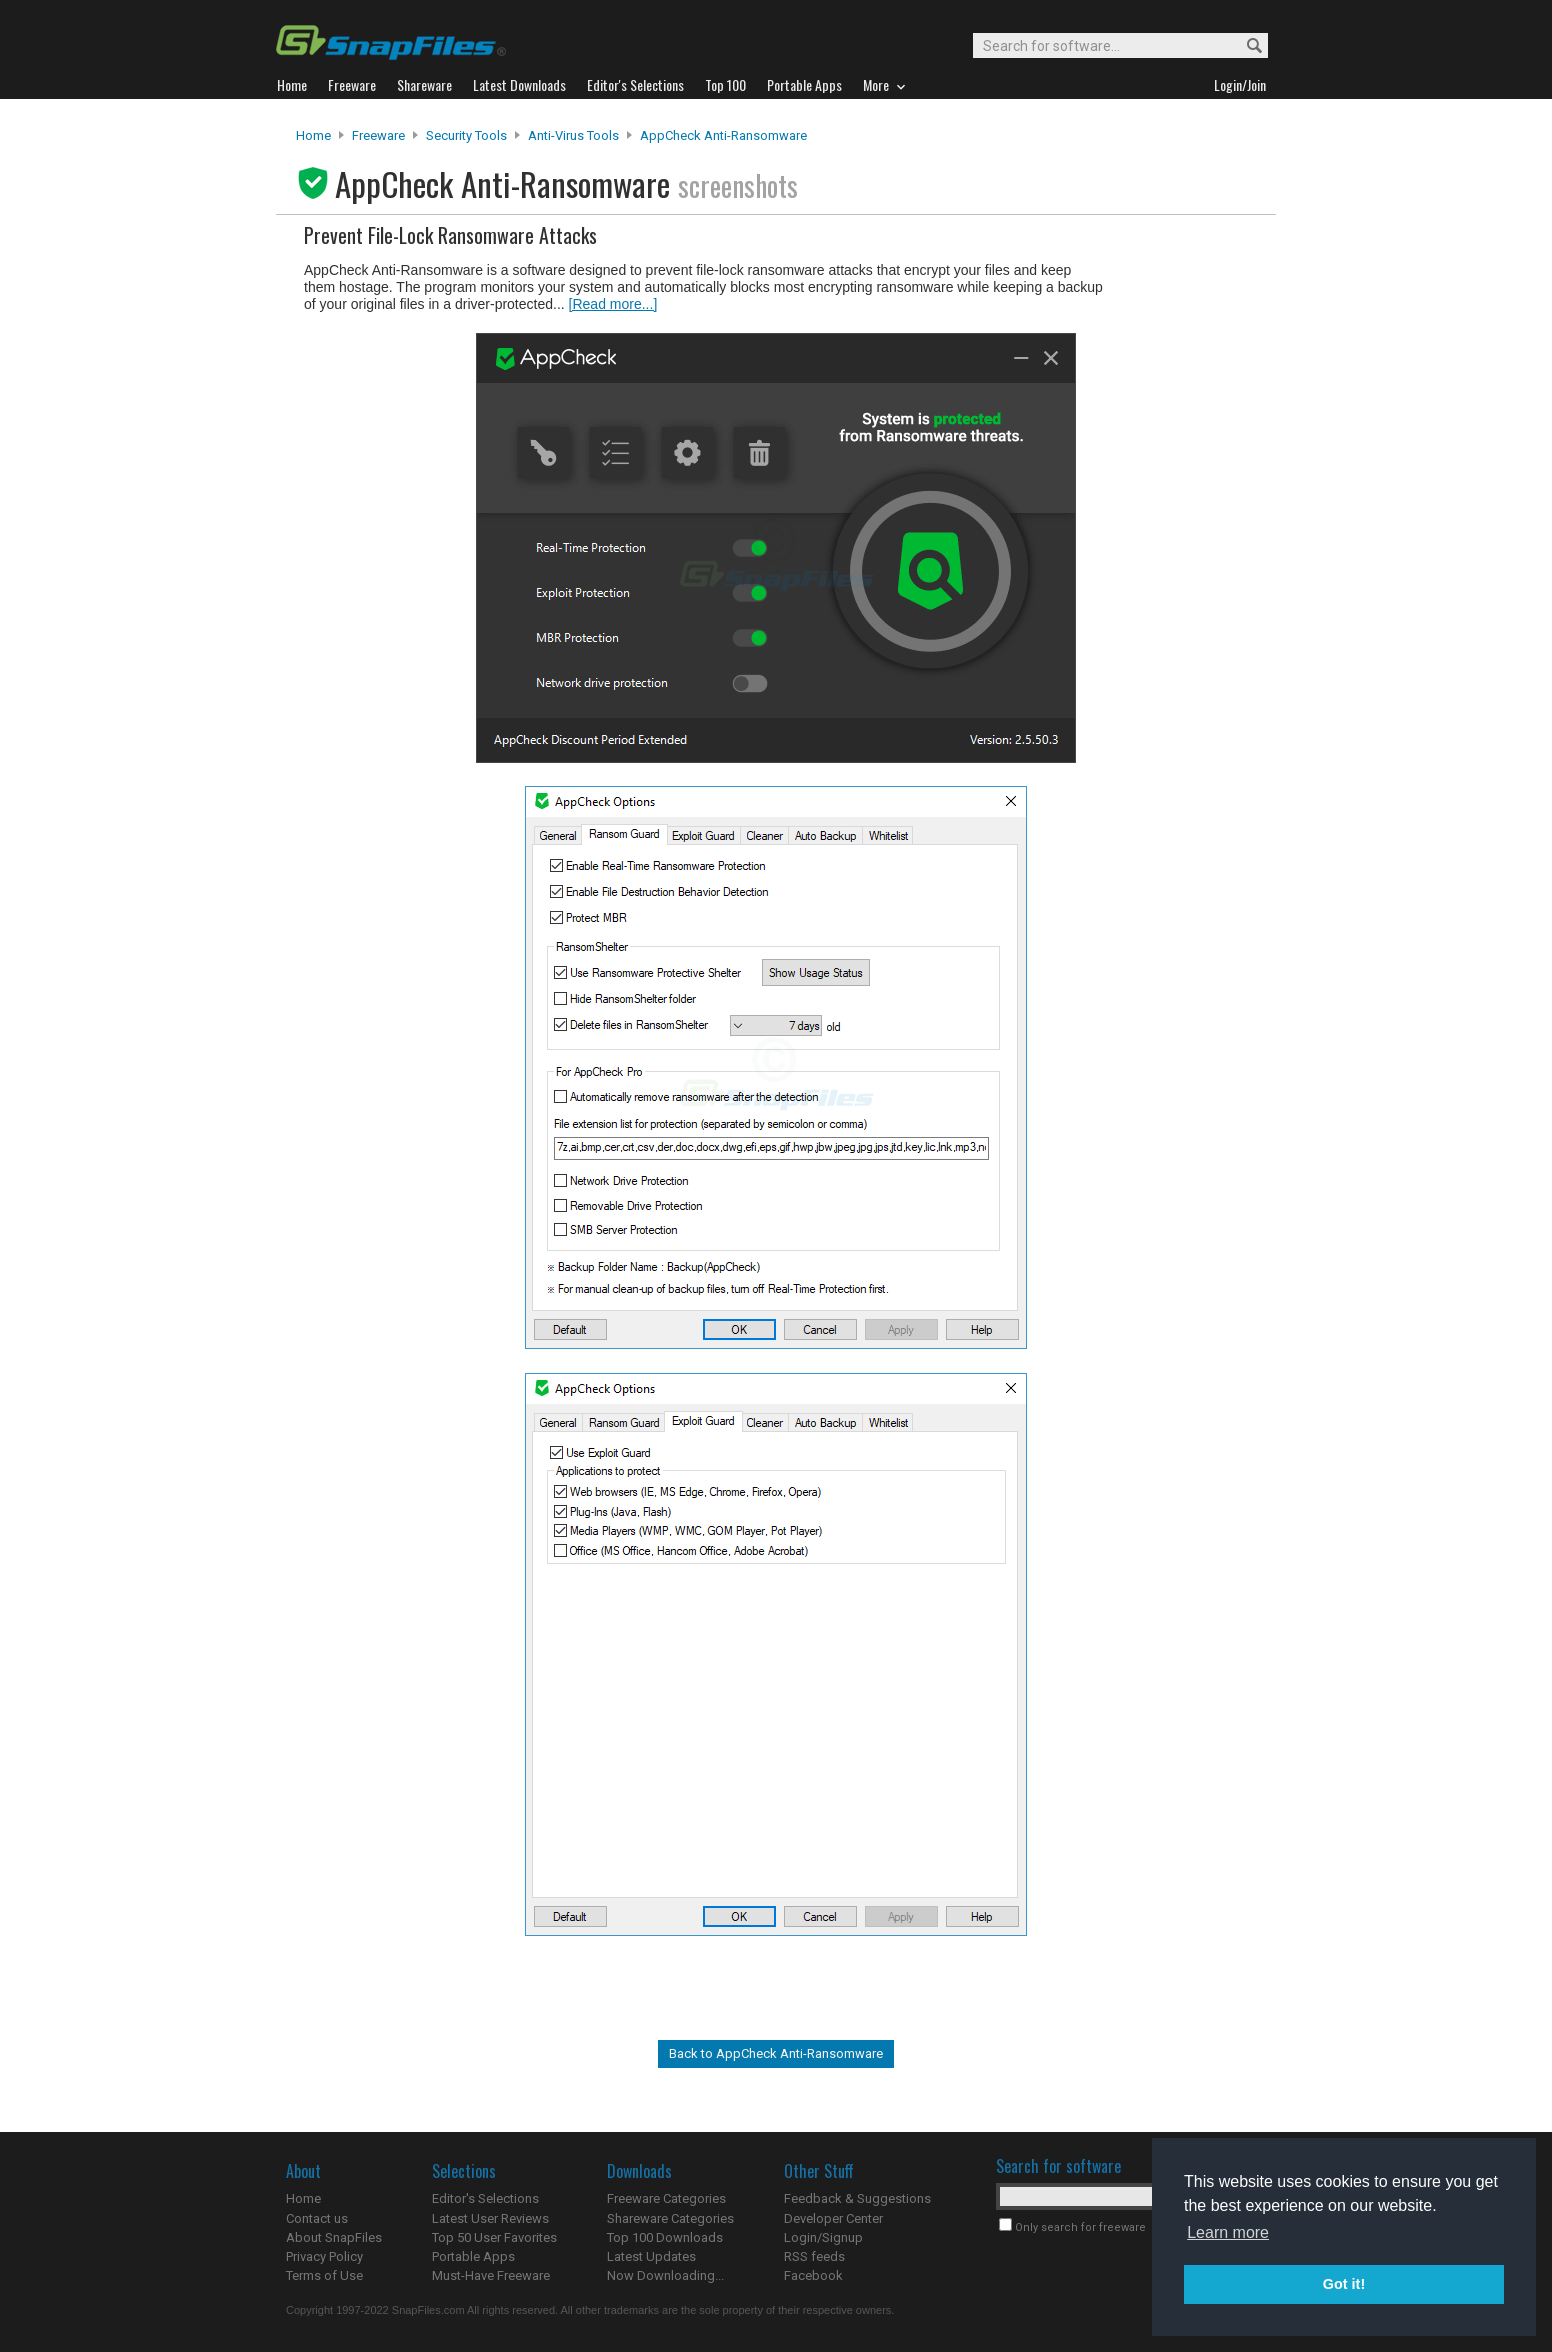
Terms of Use (324, 2275)
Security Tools (466, 135)
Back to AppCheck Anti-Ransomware (776, 2053)
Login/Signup (823, 2237)
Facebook (813, 2275)
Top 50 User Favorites (494, 2237)
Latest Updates (651, 2256)
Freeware (378, 135)
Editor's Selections (485, 2198)
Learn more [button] (1228, 2232)
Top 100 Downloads (665, 2237)
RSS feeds (814, 2256)
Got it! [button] (1344, 2284)
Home (313, 135)
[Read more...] (613, 304)
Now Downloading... (665, 2275)
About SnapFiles (334, 2237)
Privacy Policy (324, 2256)
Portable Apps (473, 2256)
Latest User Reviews (490, 2218)
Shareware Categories (670, 2218)
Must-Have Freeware (491, 2275)
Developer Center (833, 2218)
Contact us (317, 2218)
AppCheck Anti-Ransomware (723, 135)
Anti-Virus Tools (573, 135)
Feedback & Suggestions (857, 2198)
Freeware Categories (666, 2198)
